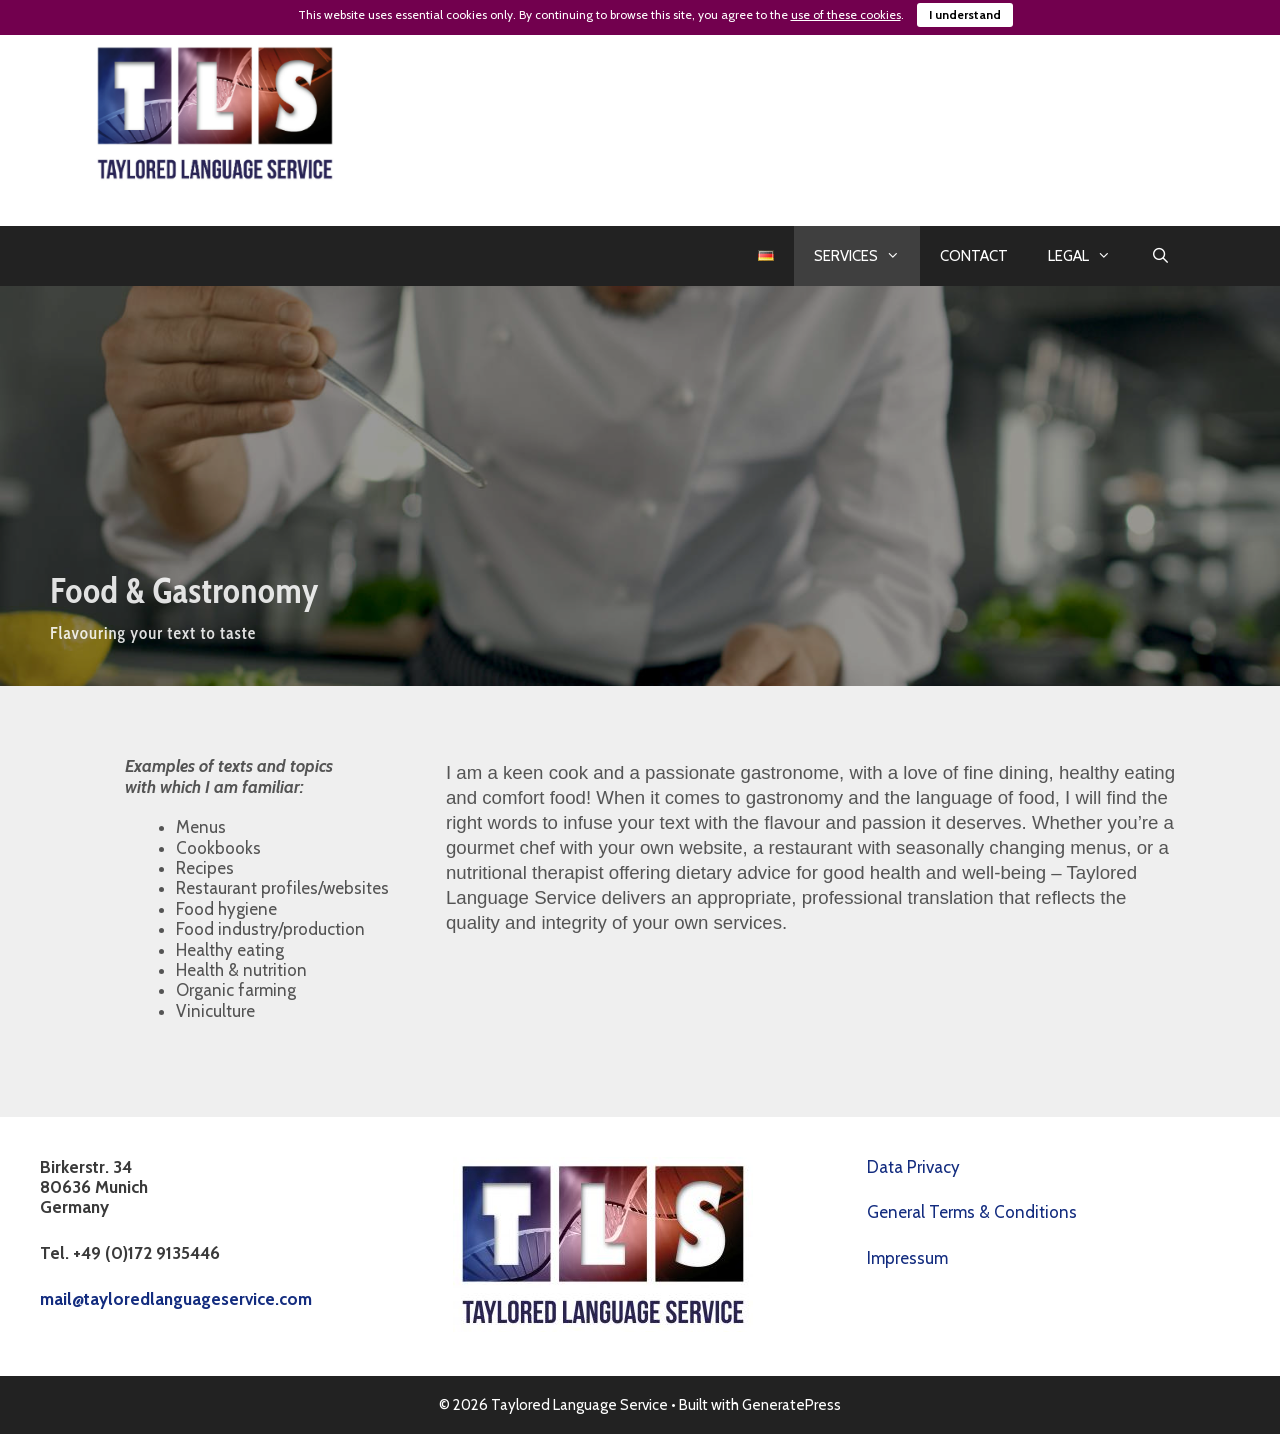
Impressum (907, 1258)
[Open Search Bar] (1160, 256)
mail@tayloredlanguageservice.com (176, 1299)
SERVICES (867, 256)
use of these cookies (846, 14)
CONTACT (974, 256)
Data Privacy (913, 1167)
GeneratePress (791, 1405)
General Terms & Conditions (972, 1212)
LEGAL (1089, 256)
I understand (965, 14)
